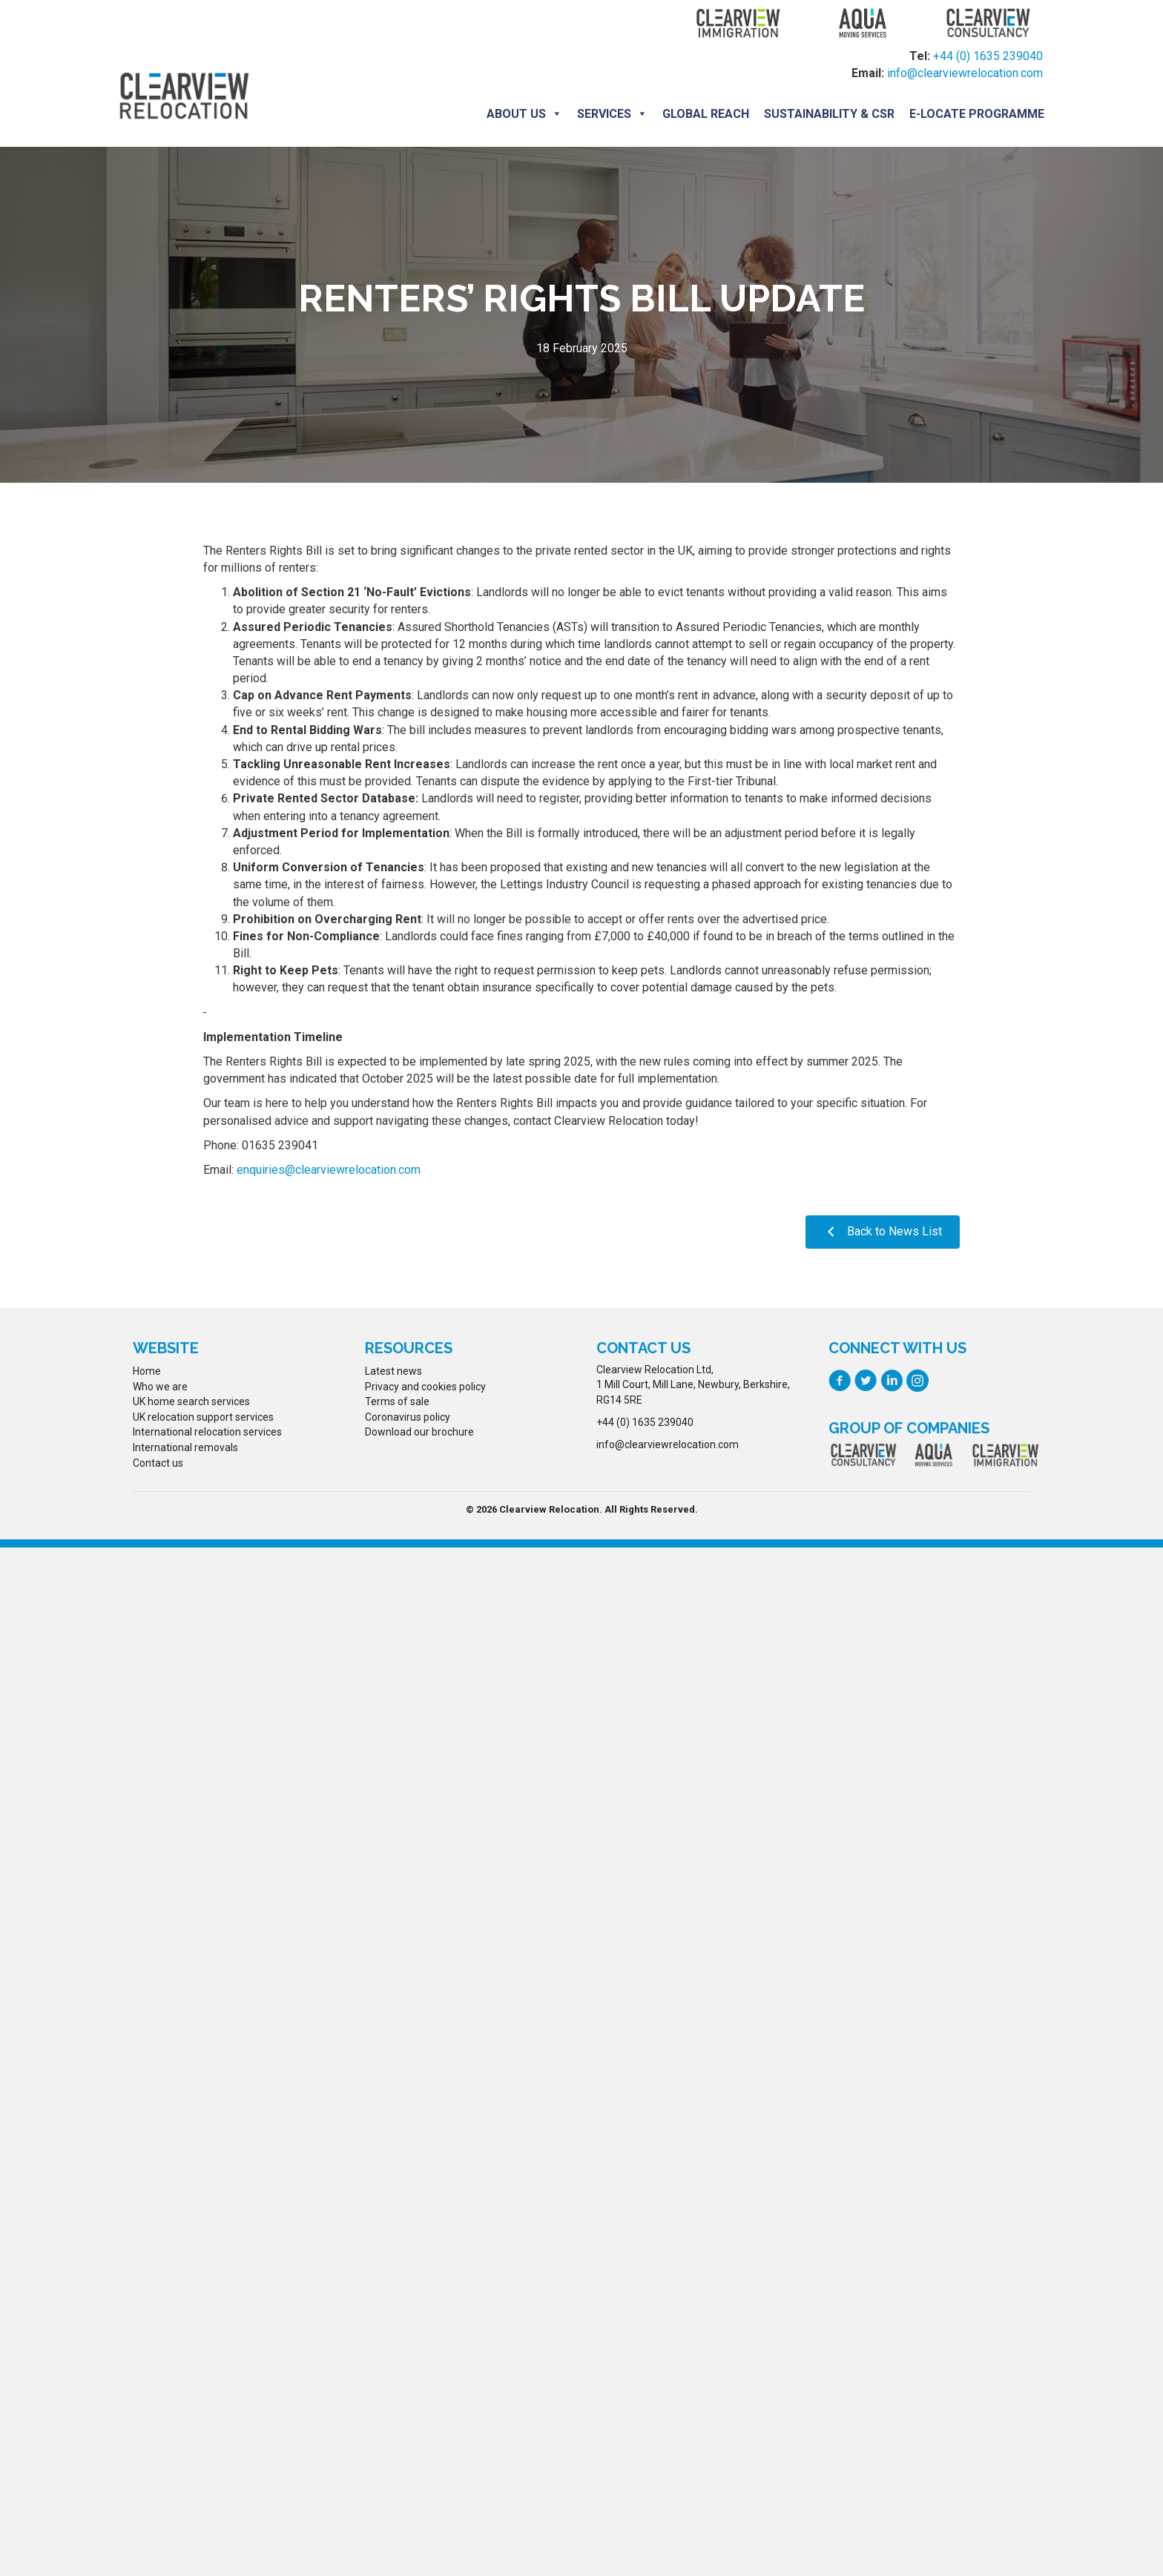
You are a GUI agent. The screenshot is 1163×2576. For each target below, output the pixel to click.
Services (611, 113)
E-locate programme (975, 113)
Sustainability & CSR (827, 113)
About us (523, 113)
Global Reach (704, 113)
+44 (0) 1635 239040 (988, 57)
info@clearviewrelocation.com (965, 74)
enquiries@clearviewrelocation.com (329, 1167)
